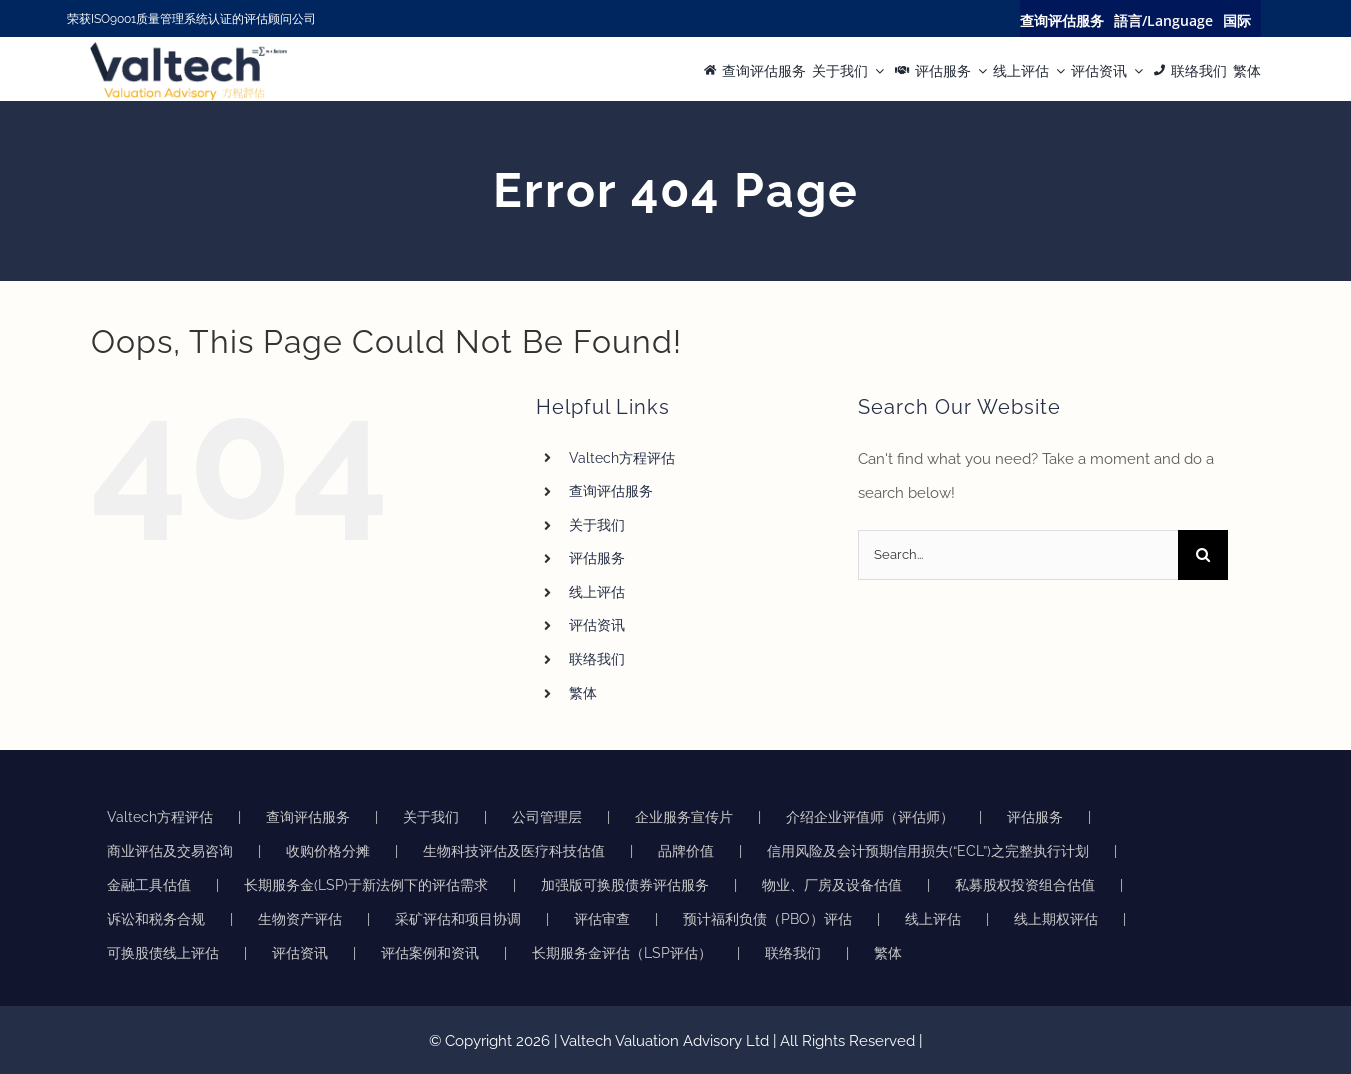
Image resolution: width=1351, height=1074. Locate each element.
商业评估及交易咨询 (170, 851)
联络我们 (597, 659)
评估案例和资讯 (430, 953)
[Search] (1203, 555)
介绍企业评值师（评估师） (870, 817)
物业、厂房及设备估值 (832, 885)
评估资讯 (597, 625)
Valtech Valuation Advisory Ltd (666, 1041)
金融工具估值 (149, 885)
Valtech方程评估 (622, 458)
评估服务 (597, 558)
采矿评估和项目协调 (458, 919)
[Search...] (1018, 555)
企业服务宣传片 (684, 817)
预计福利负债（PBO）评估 (767, 919)
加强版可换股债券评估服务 (625, 885)
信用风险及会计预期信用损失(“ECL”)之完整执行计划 (928, 851)
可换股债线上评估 (163, 953)
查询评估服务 (611, 491)
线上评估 (597, 592)
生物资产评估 (300, 919)
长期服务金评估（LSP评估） (622, 953)
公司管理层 (547, 817)
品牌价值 (686, 851)
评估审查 (602, 919)
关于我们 (597, 525)
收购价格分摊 (328, 851)
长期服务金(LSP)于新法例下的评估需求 (366, 885)
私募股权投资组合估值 (1025, 885)
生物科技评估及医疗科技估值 (514, 851)
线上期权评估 (1056, 919)
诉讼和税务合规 (156, 919)
